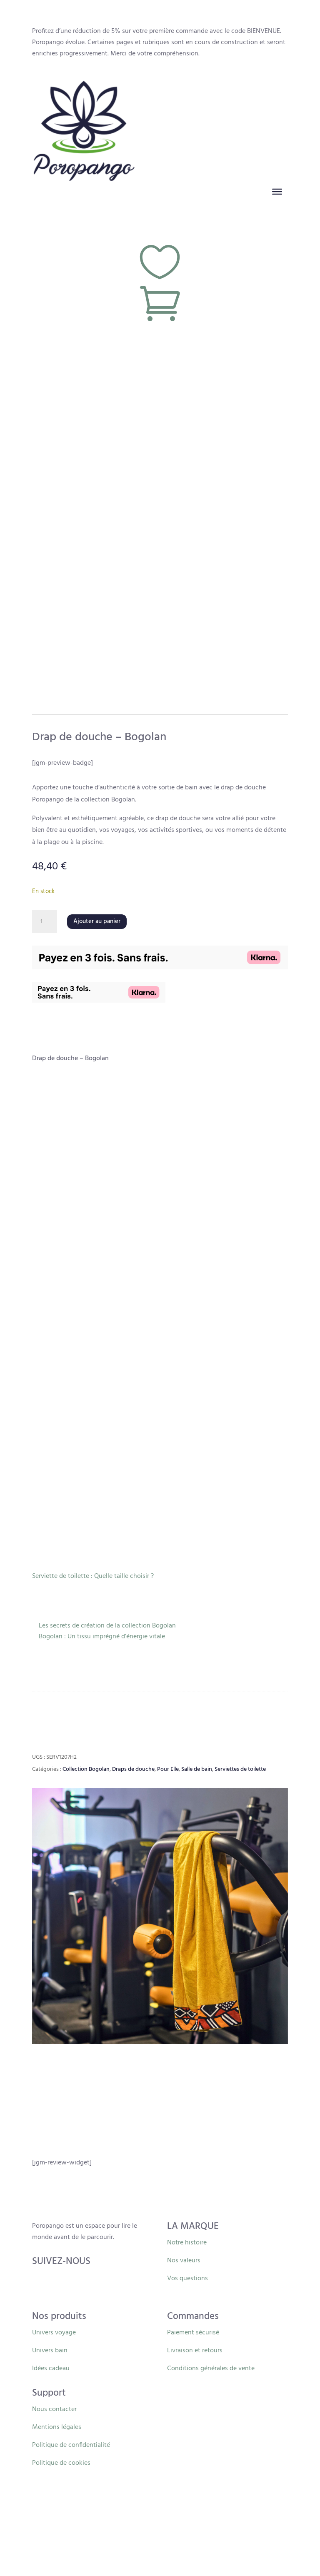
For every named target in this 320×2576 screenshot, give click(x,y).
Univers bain (50, 2350)
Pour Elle (168, 1769)
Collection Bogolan (86, 1769)
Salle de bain (196, 1769)
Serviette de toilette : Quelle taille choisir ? (93, 1576)
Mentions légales (56, 2427)
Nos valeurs (183, 2260)
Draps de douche (133, 1769)
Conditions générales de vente (211, 2368)
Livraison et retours (194, 2350)
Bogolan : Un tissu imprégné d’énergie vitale (102, 1636)
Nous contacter (54, 2409)
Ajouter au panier (96, 921)
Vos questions (187, 2278)
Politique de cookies (61, 2463)
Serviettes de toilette (240, 1769)
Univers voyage (54, 2332)
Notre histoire (187, 2242)
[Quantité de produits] (44, 922)
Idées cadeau (51, 2368)
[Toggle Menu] (277, 191)
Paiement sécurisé (193, 2332)
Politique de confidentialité (71, 2445)
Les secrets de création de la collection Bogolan (107, 1625)
